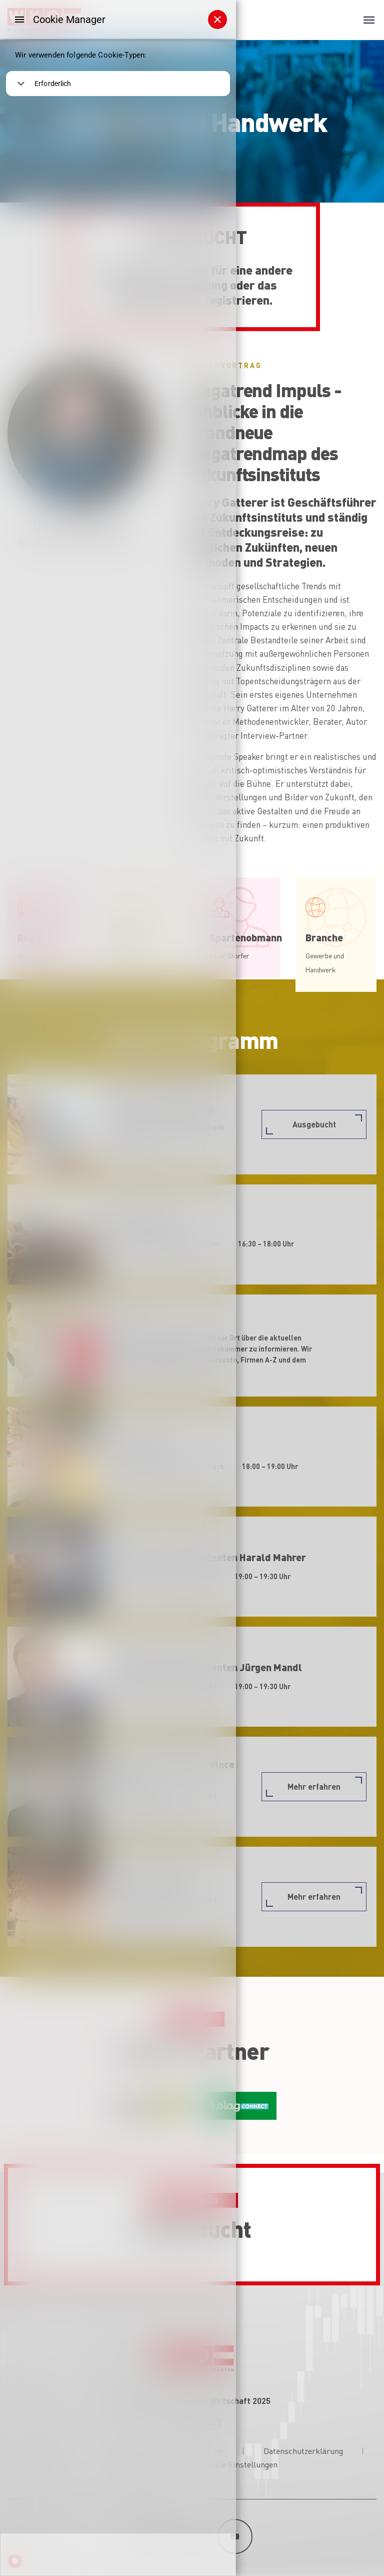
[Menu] (19, 19)
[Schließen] (217, 19)
